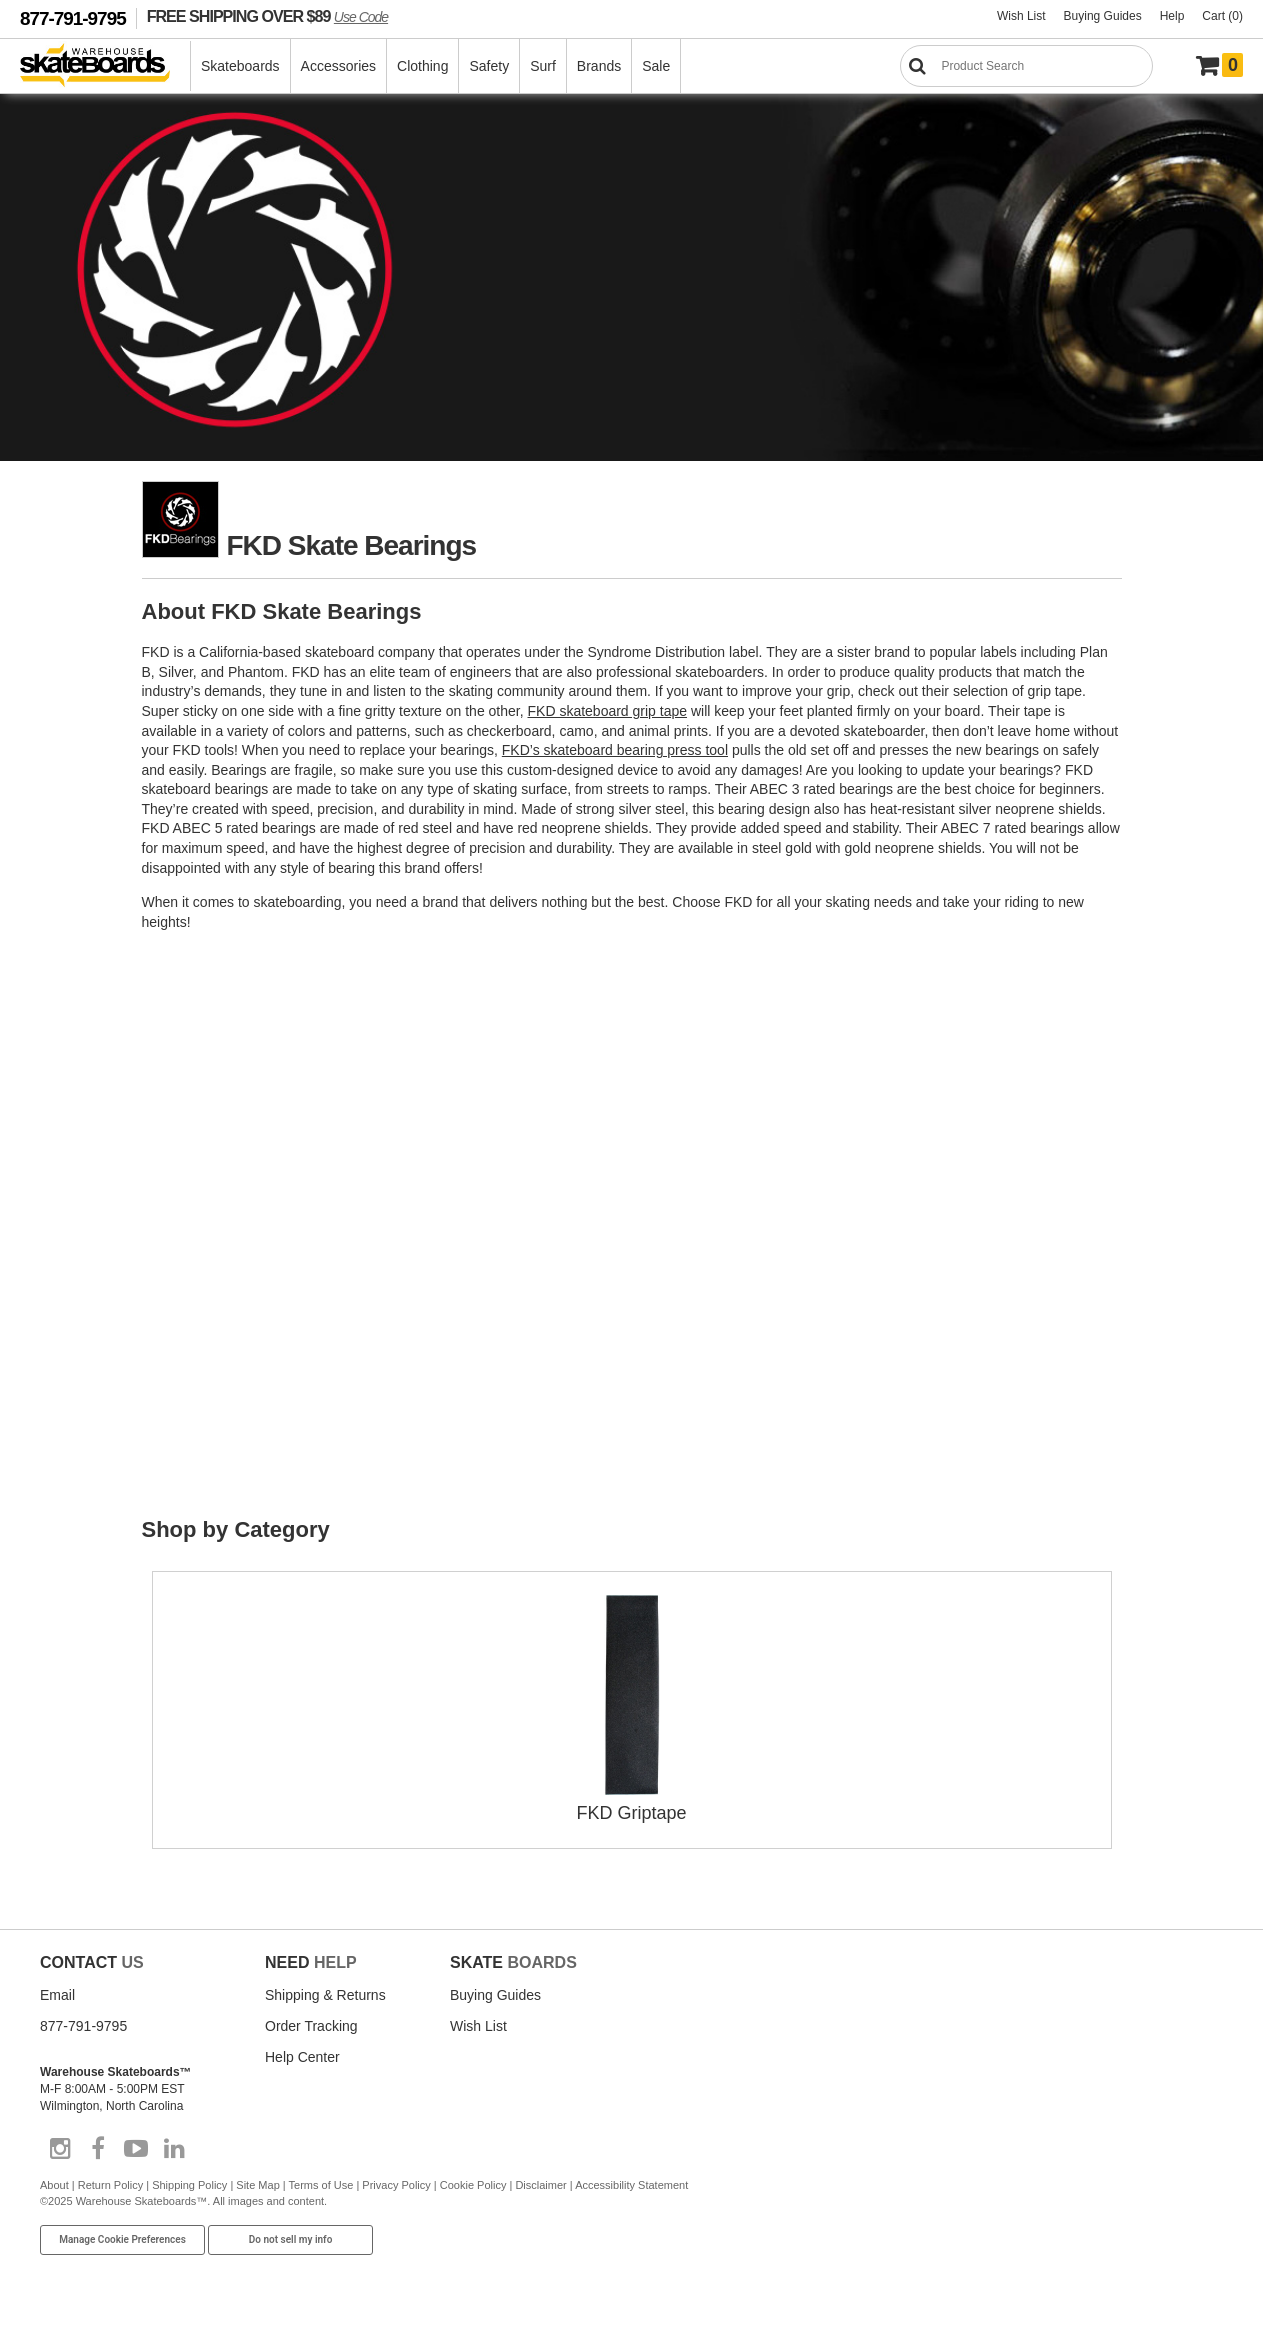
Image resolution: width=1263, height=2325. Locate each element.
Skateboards (240, 66)
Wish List (1021, 16)
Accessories (338, 66)
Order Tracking (311, 2026)
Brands (599, 66)
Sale (656, 66)
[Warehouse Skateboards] (105, 66)
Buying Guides (1103, 16)
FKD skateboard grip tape (608, 711)
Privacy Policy (396, 2185)
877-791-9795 (73, 18)
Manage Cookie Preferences (122, 2239)
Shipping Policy (189, 2185)
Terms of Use (321, 2185)
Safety (489, 66)
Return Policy (110, 2185)
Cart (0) (1222, 16)
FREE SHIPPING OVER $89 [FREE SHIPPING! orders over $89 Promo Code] (267, 16)
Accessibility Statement (631, 2185)
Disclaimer (540, 2185)
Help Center (302, 2057)
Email (57, 1995)
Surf (543, 66)
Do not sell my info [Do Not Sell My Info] (291, 2239)
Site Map (257, 2185)
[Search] (1026, 66)
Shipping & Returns (325, 1995)
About (54, 2185)
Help (1172, 16)
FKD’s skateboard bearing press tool (615, 750)
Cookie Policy (473, 2185)
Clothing (422, 66)
